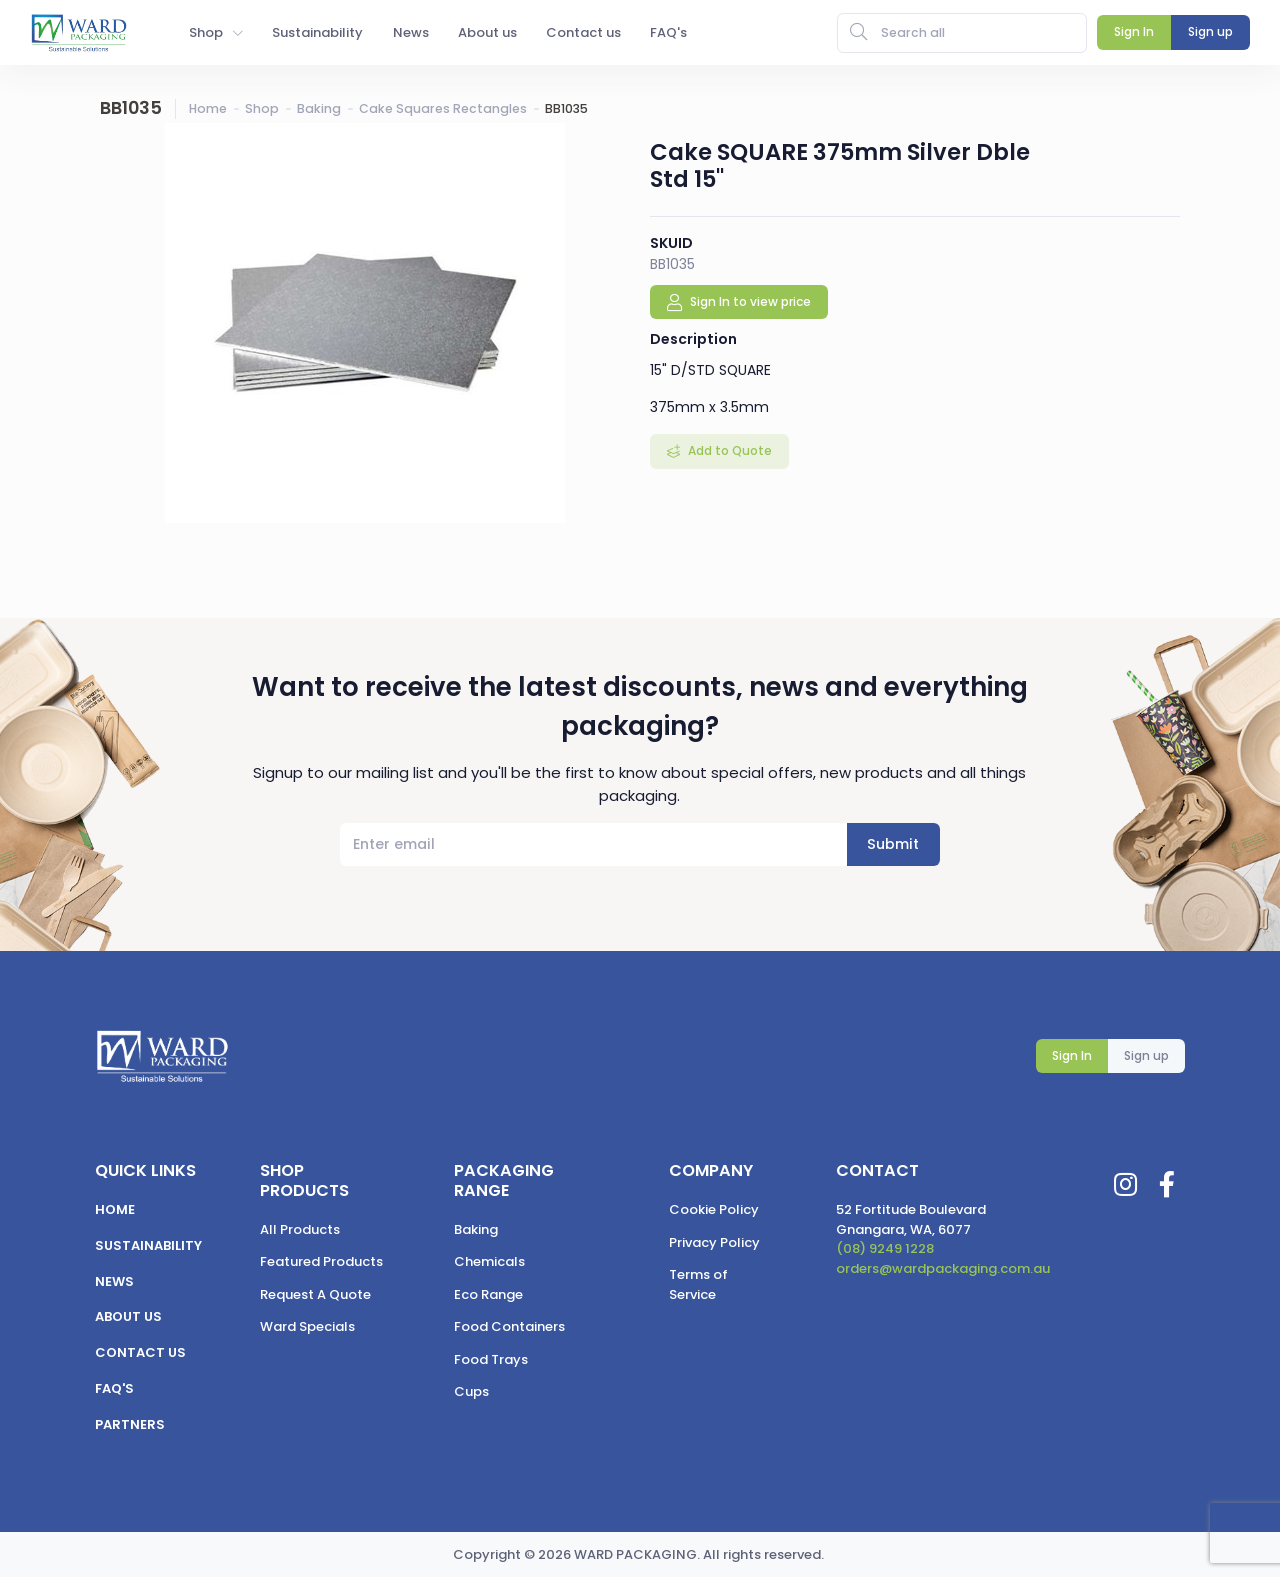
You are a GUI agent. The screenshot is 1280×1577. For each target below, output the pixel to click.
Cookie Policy (714, 1209)
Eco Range (488, 1294)
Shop (262, 108)
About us (128, 1316)
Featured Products (321, 1261)
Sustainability (148, 1245)
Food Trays (491, 1359)
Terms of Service (698, 1284)
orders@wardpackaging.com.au (943, 1268)
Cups (471, 1391)
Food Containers (509, 1326)
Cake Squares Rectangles (443, 108)
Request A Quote (315, 1294)
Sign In (1072, 1055)
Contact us (140, 1352)
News (114, 1281)
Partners (130, 1424)
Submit (893, 844)
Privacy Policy (714, 1242)
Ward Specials (307, 1326)
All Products (300, 1229)
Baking (319, 108)
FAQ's (114, 1388)
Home (208, 108)
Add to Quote (728, 450)
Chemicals (489, 1261)
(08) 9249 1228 (885, 1248)
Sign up (1146, 1055)
